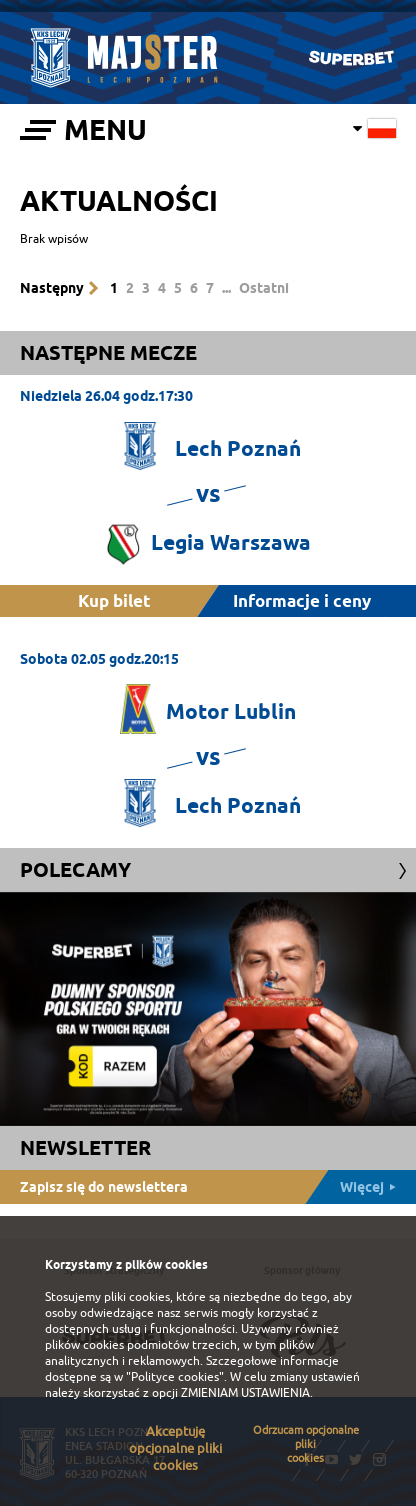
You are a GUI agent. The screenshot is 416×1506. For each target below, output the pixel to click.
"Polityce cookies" (175, 1377)
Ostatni (264, 288)
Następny (52, 288)
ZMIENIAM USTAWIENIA (245, 1393)
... (226, 288)
